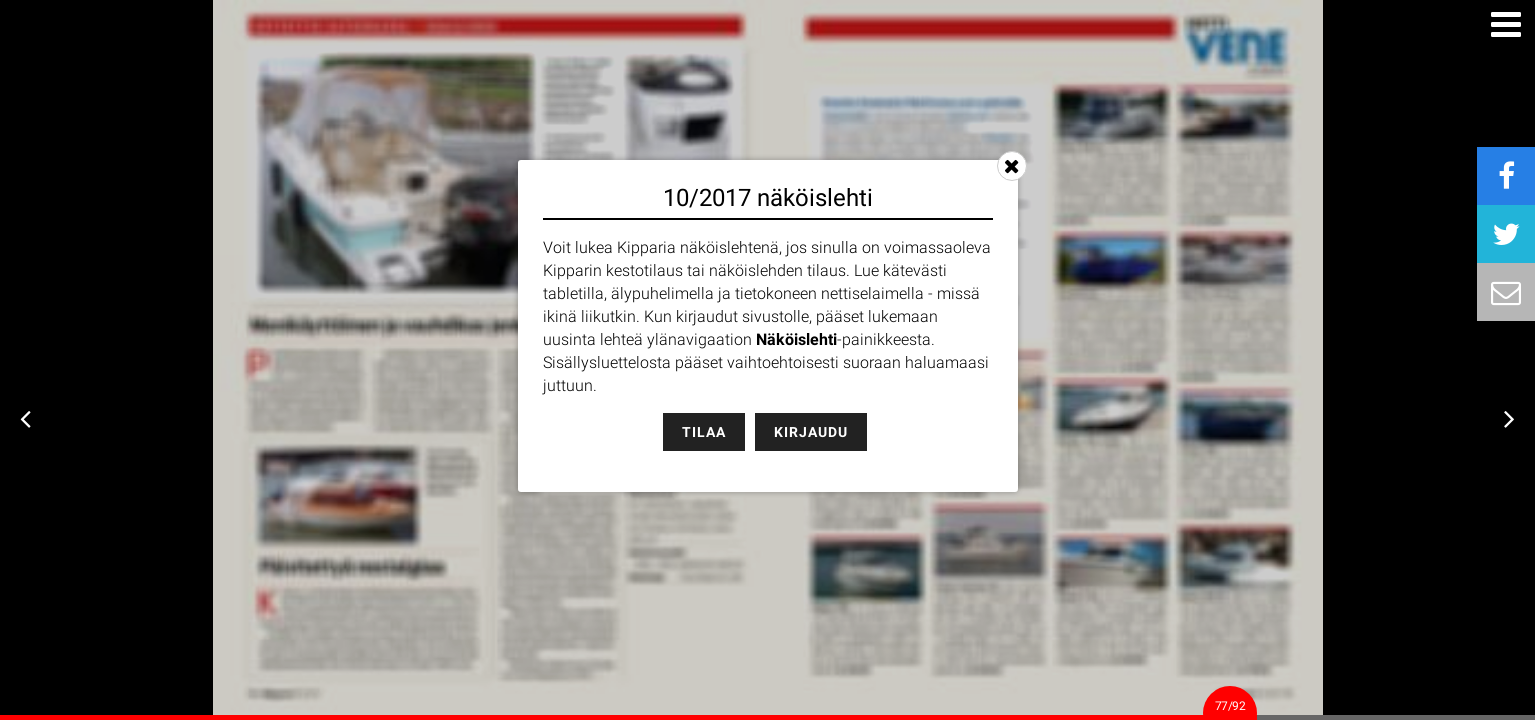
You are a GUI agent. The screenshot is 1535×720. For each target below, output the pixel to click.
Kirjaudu (811, 432)
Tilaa (704, 432)
